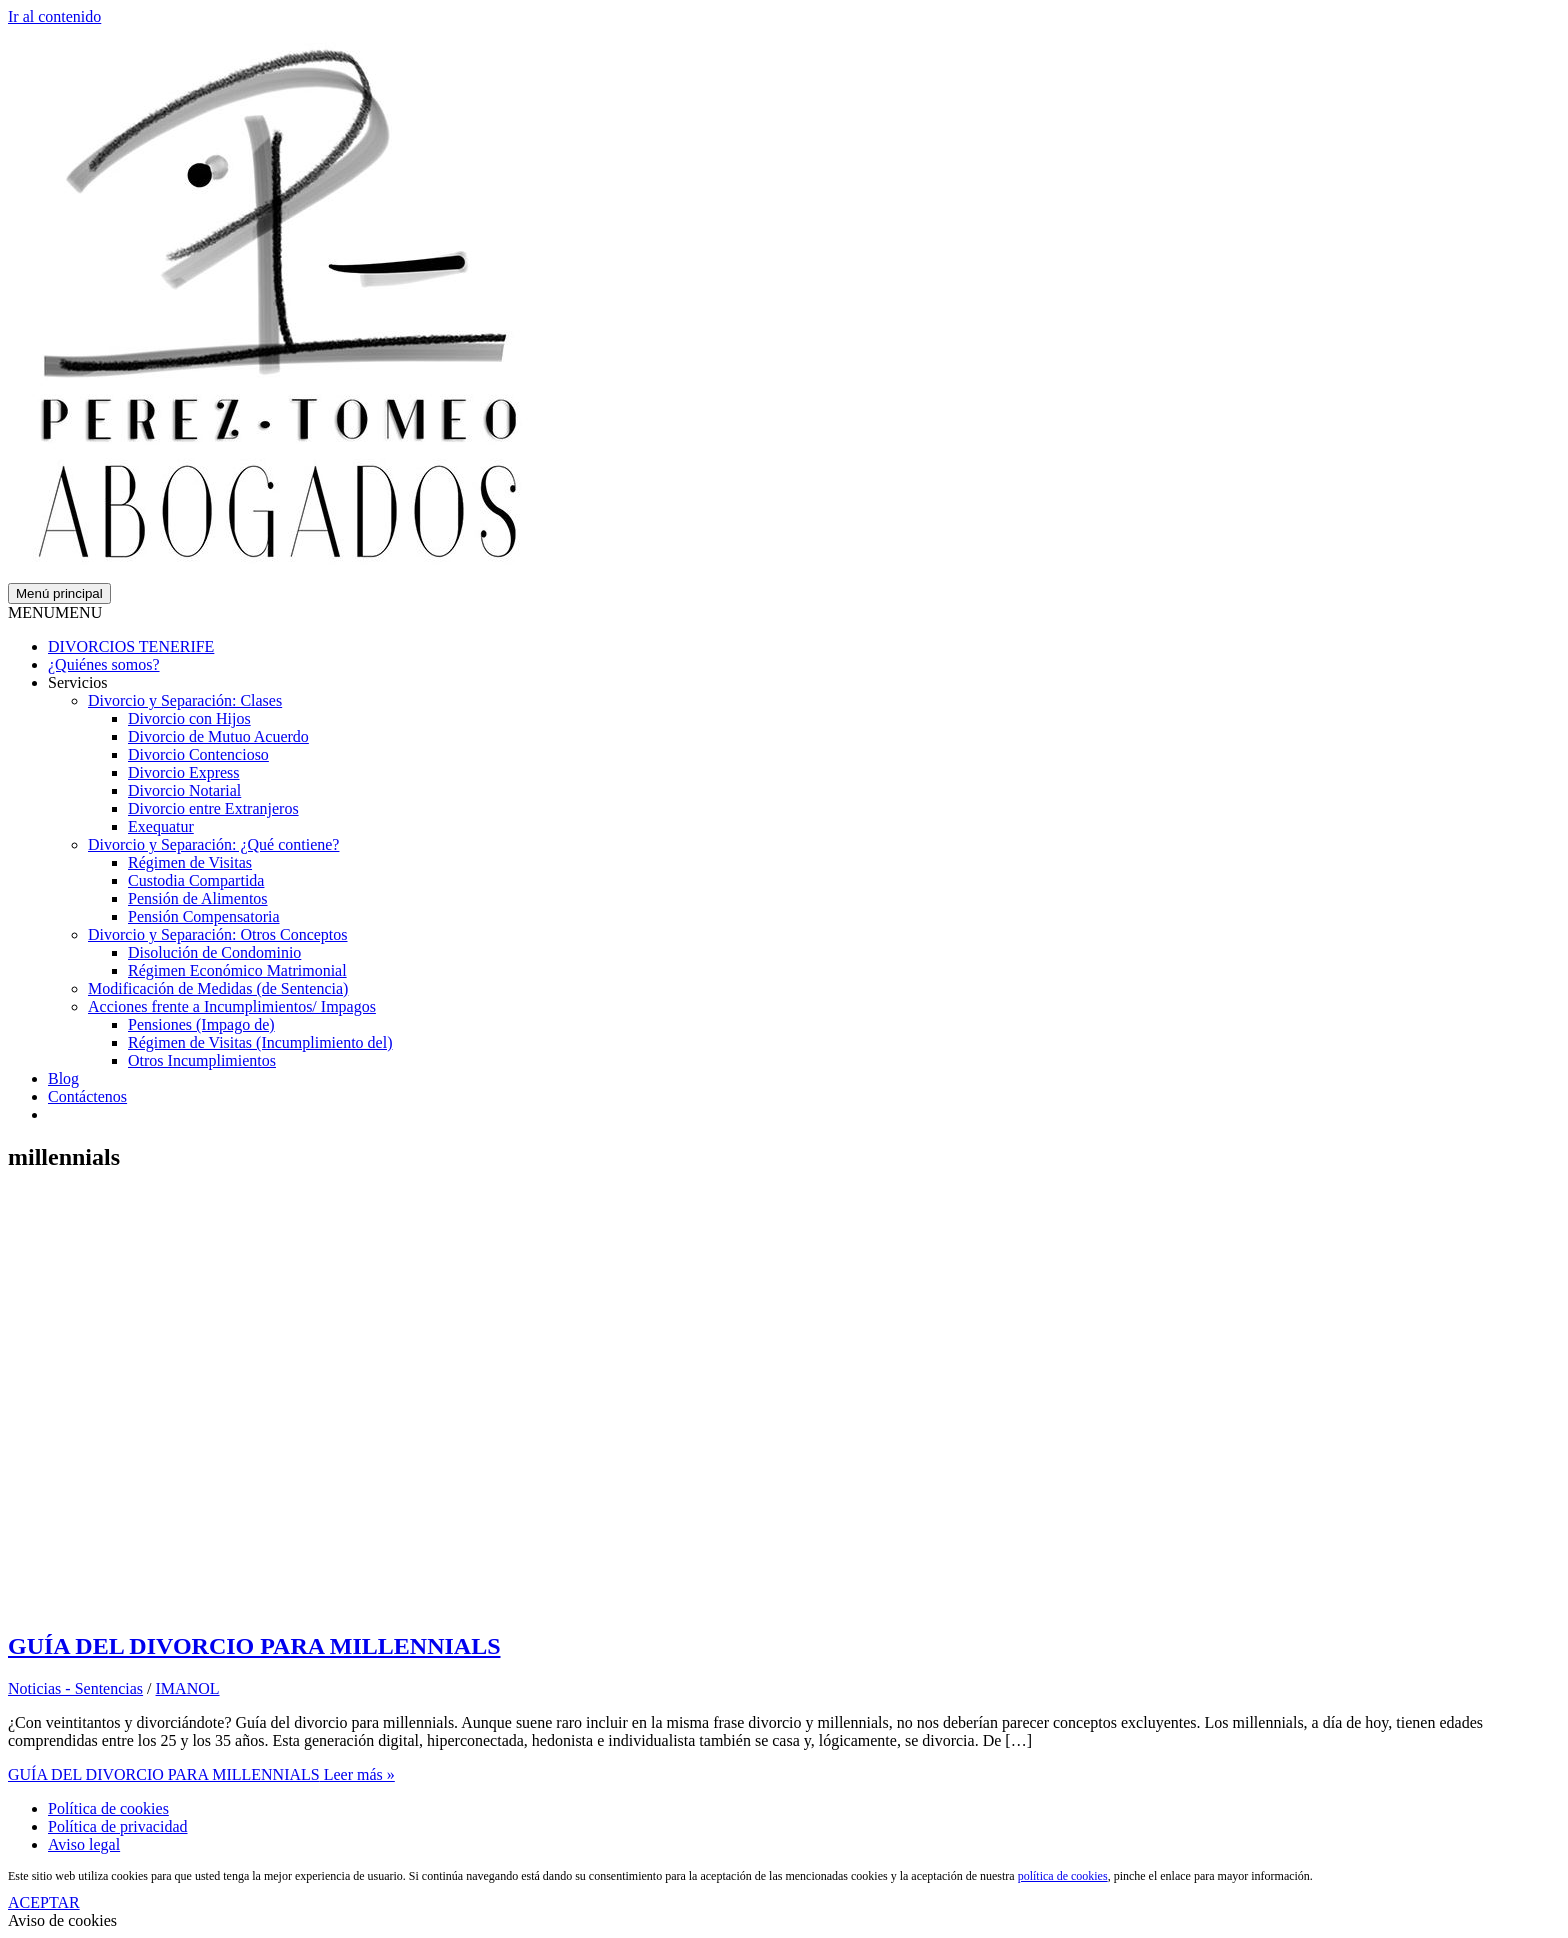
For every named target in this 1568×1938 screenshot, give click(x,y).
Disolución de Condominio (214, 952)
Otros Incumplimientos (202, 1060)
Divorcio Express (184, 772)
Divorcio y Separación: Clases (185, 700)
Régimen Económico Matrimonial (237, 970)
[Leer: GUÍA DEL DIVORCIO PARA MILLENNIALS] (328, 1603)
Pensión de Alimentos (198, 898)
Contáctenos (87, 1096)
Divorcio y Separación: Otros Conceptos (218, 934)
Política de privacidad (118, 1826)
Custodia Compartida (196, 880)
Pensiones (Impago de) (201, 1024)
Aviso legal (84, 1844)
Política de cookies (108, 1808)
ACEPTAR (44, 1902)
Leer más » (201, 1774)
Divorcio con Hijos (189, 718)
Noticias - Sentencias (75, 1688)
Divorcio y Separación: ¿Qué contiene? (213, 844)
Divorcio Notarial (184, 790)
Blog (63, 1078)
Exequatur (161, 826)
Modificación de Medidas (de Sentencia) (218, 988)
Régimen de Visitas (190, 862)
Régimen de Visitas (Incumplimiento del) (260, 1042)
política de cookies (1063, 1876)
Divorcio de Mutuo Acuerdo (218, 736)
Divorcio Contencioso (198, 754)
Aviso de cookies (62, 1920)
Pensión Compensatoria (204, 916)
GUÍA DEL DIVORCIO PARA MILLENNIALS (254, 1646)
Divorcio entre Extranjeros (213, 808)
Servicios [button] (78, 682)
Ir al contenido (54, 16)
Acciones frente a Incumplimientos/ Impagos (232, 1006)
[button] (55, 612)
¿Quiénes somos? (104, 664)
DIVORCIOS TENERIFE (131, 646)
